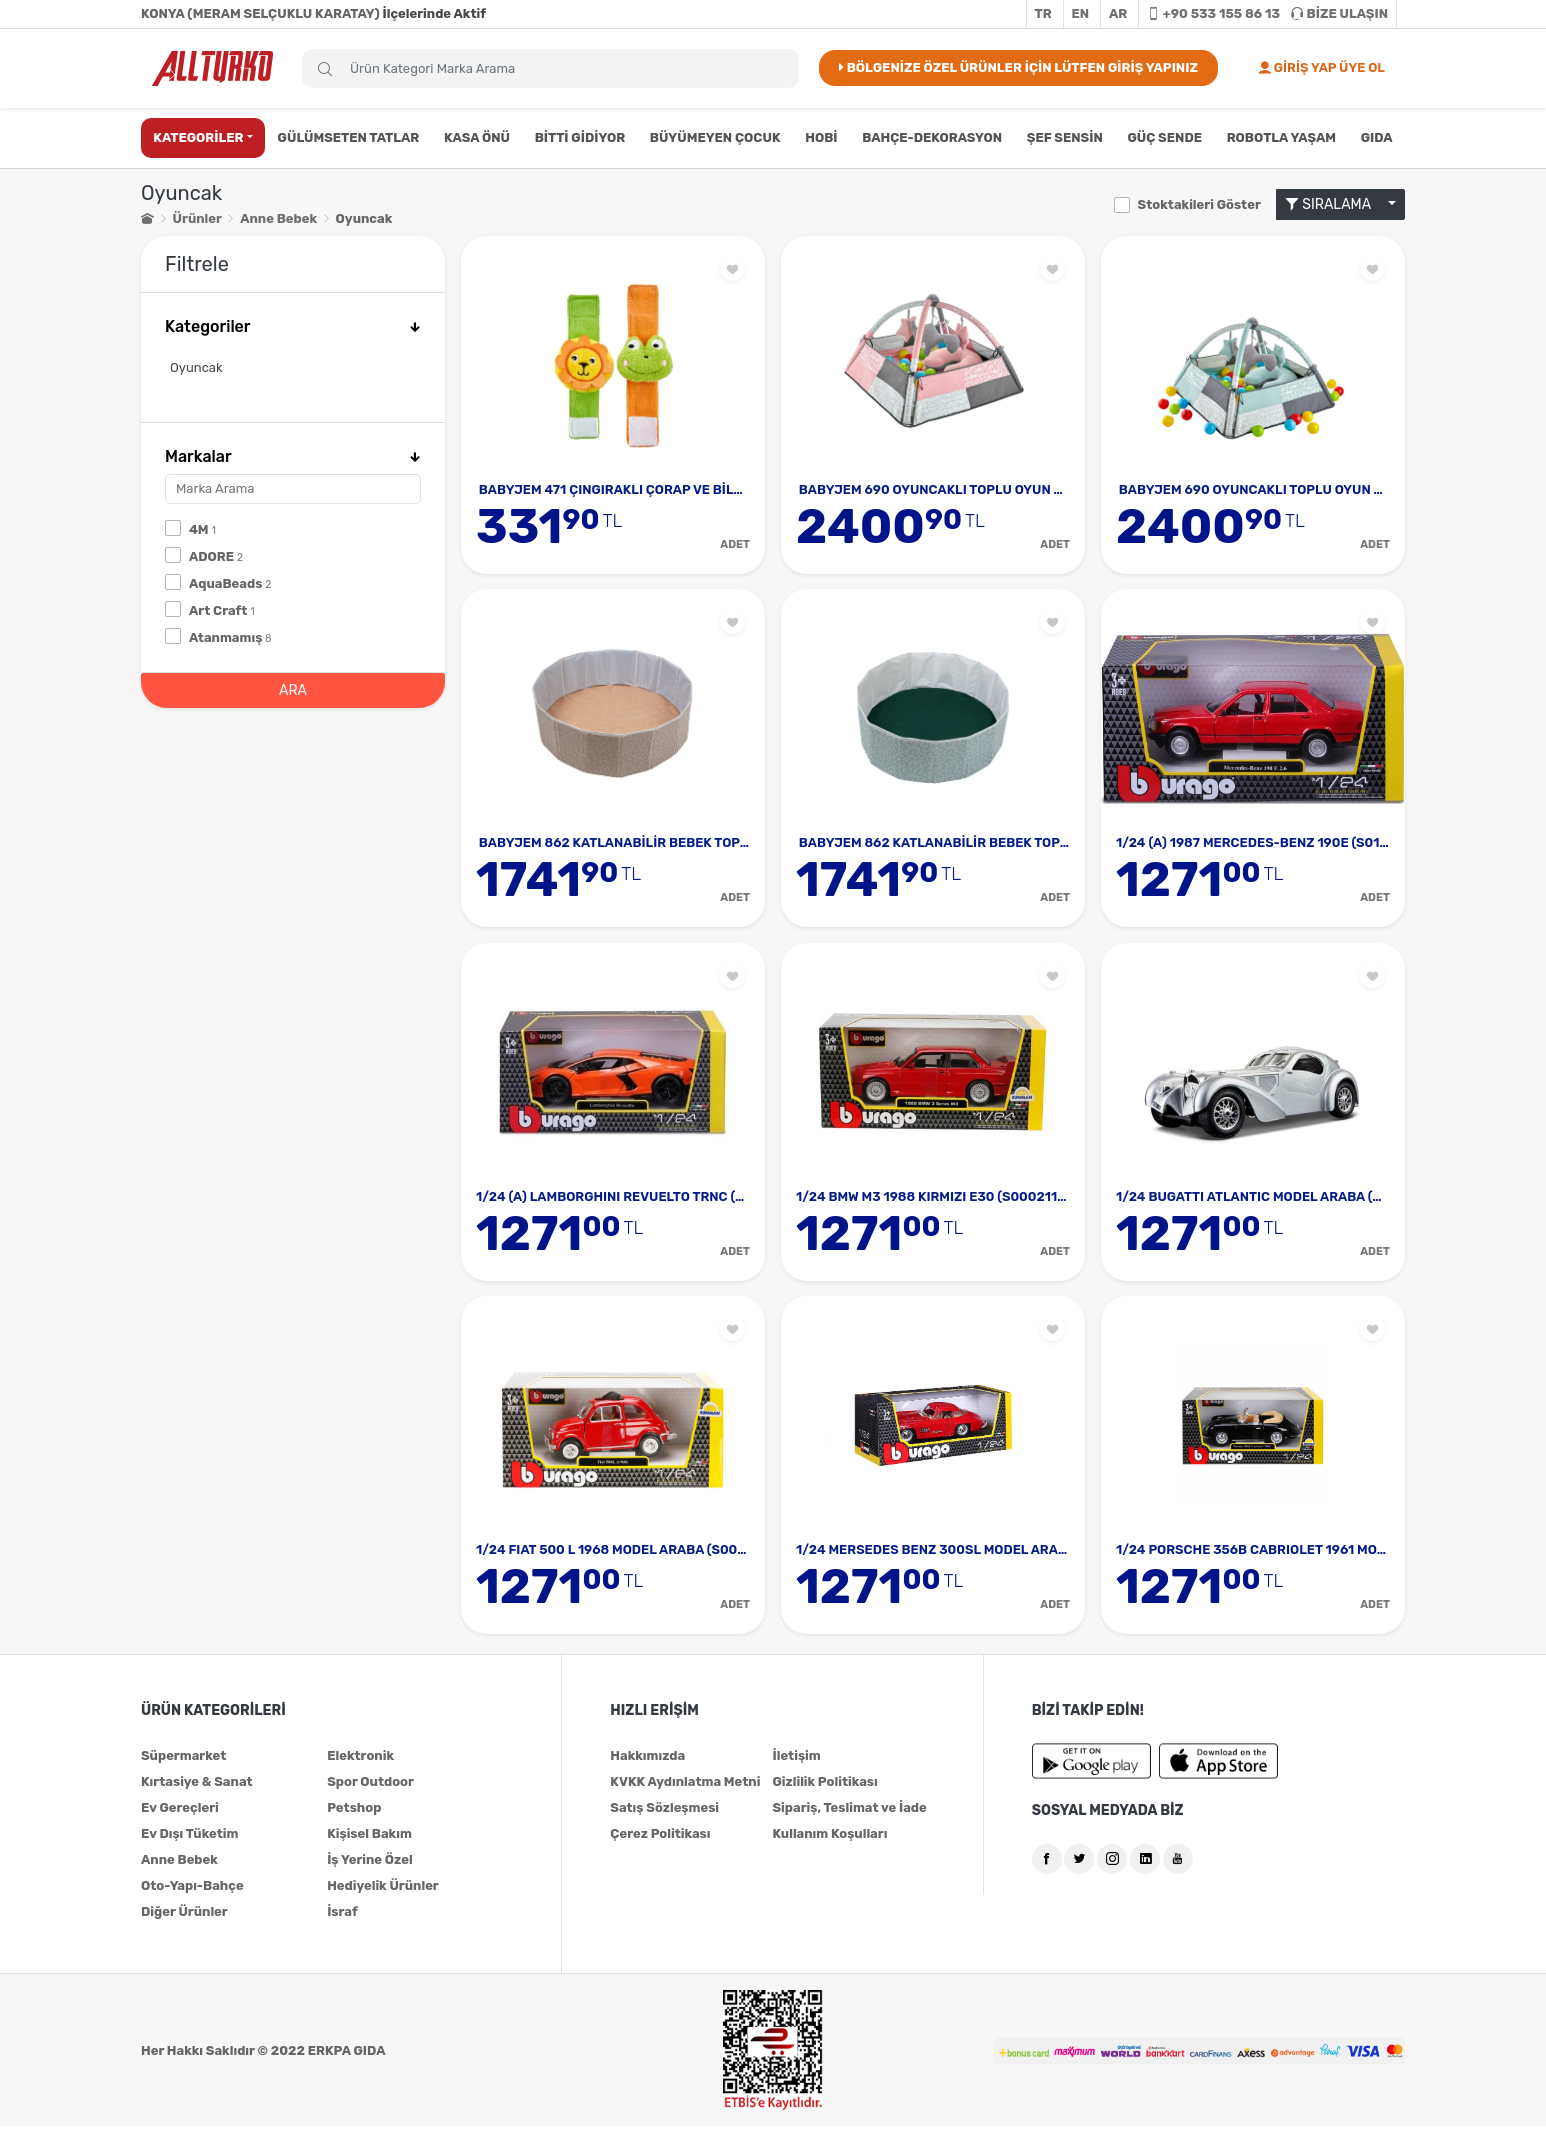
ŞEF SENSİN (1065, 137)
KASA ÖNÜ (477, 137)
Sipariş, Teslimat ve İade (849, 1810)
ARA (293, 690)
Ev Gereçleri (180, 1810)
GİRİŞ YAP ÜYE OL (1321, 67)
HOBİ (821, 137)
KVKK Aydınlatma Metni (685, 1784)
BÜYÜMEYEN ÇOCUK (715, 137)
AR (1118, 13)
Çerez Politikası (660, 1836)
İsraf (342, 1914)
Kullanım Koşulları (829, 1836)
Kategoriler (293, 326)
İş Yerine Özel (370, 1862)
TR (1043, 13)
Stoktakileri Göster (1199, 204)
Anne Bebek (278, 218)
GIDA (1377, 137)
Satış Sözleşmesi (664, 1810)
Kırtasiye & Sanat (197, 1784)
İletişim (796, 1758)
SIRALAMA (1335, 204)
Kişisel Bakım (369, 1836)
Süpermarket (183, 1758)
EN (1081, 13)
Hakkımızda (647, 1758)
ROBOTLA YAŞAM (1281, 137)
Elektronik (360, 1758)
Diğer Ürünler (184, 1914)
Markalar (293, 456)
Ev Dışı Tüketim (189, 1836)
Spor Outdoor (370, 1784)
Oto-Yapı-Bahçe (192, 1888)
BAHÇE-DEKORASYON (932, 137)
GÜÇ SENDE (1164, 137)
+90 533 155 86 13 (1213, 13)
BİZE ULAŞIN (1339, 13)
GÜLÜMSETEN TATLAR (349, 137)
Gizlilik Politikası (824, 1784)
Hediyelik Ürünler (383, 1888)
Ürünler (197, 218)
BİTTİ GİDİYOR (580, 137)
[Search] (550, 68)
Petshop (354, 1810)
